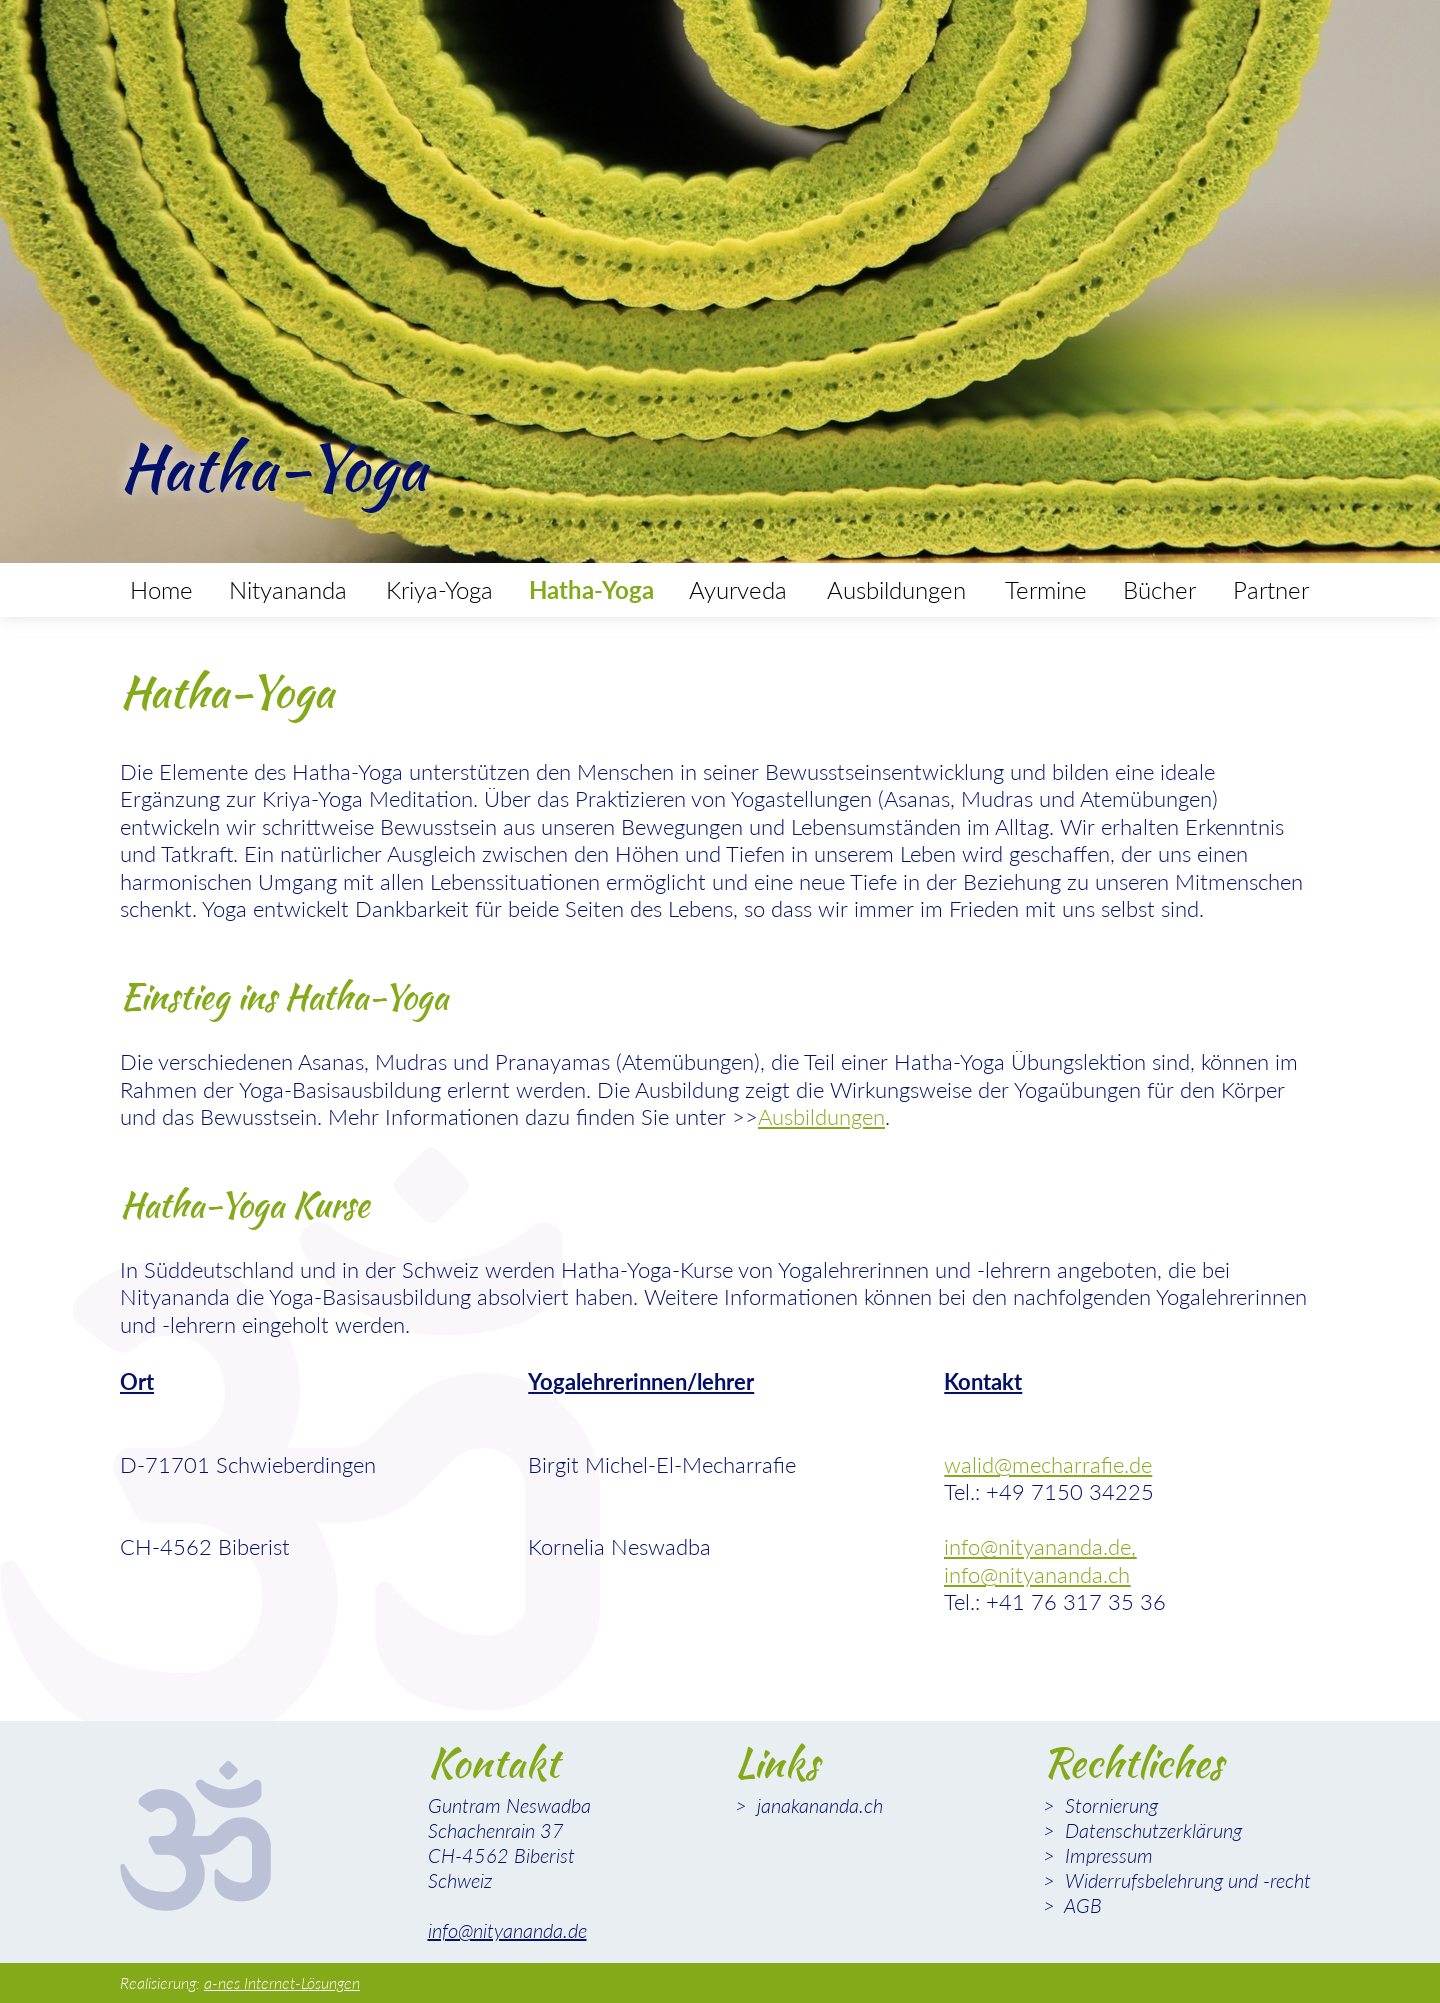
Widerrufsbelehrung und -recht (1185, 1880)
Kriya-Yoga (439, 589)
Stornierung (1109, 1805)
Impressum (1106, 1855)
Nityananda (288, 589)
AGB (1081, 1905)
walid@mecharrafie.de (1048, 1464)
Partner (1271, 589)
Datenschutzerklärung (1151, 1830)
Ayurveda (738, 589)
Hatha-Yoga (591, 589)
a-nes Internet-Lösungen (282, 1982)
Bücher (1159, 589)
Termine (1046, 589)
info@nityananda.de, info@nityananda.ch (1040, 1560)
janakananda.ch (817, 1805)
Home (161, 589)
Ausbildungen (896, 589)
